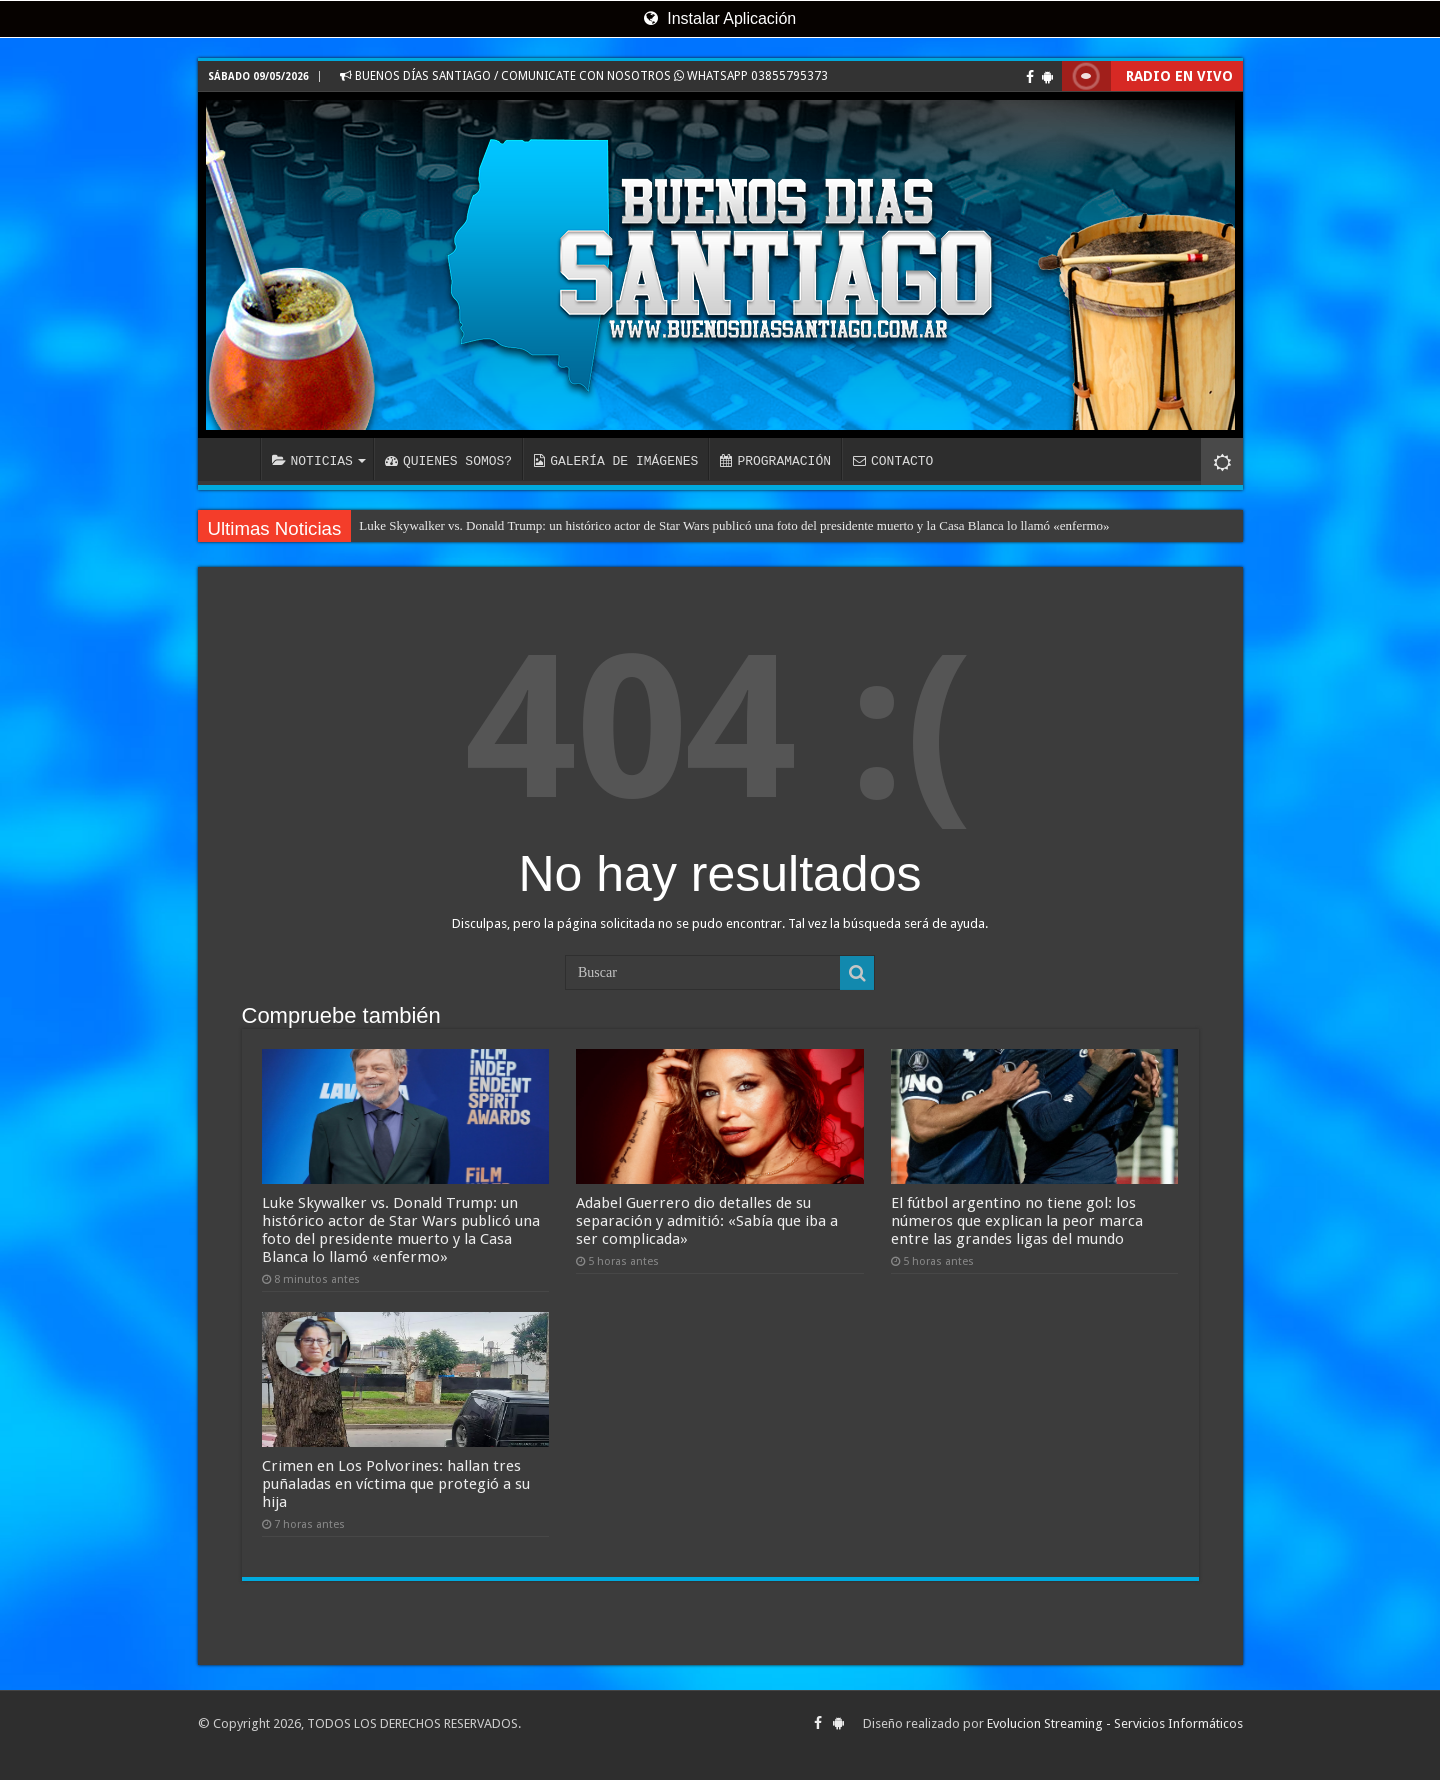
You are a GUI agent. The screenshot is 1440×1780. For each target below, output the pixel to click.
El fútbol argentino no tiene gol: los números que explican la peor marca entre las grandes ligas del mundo (1017, 1221)
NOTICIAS (312, 461)
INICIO (234, 459)
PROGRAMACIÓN (775, 461)
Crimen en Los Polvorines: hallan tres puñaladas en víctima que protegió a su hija (396, 1484)
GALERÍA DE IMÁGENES (616, 461)
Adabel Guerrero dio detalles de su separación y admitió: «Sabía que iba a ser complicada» (707, 1221)
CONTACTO (893, 461)
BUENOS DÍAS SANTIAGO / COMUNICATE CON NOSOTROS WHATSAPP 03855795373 (584, 76)
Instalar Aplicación (720, 18)
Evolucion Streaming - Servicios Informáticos (1115, 1723)
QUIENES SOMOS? (448, 461)
